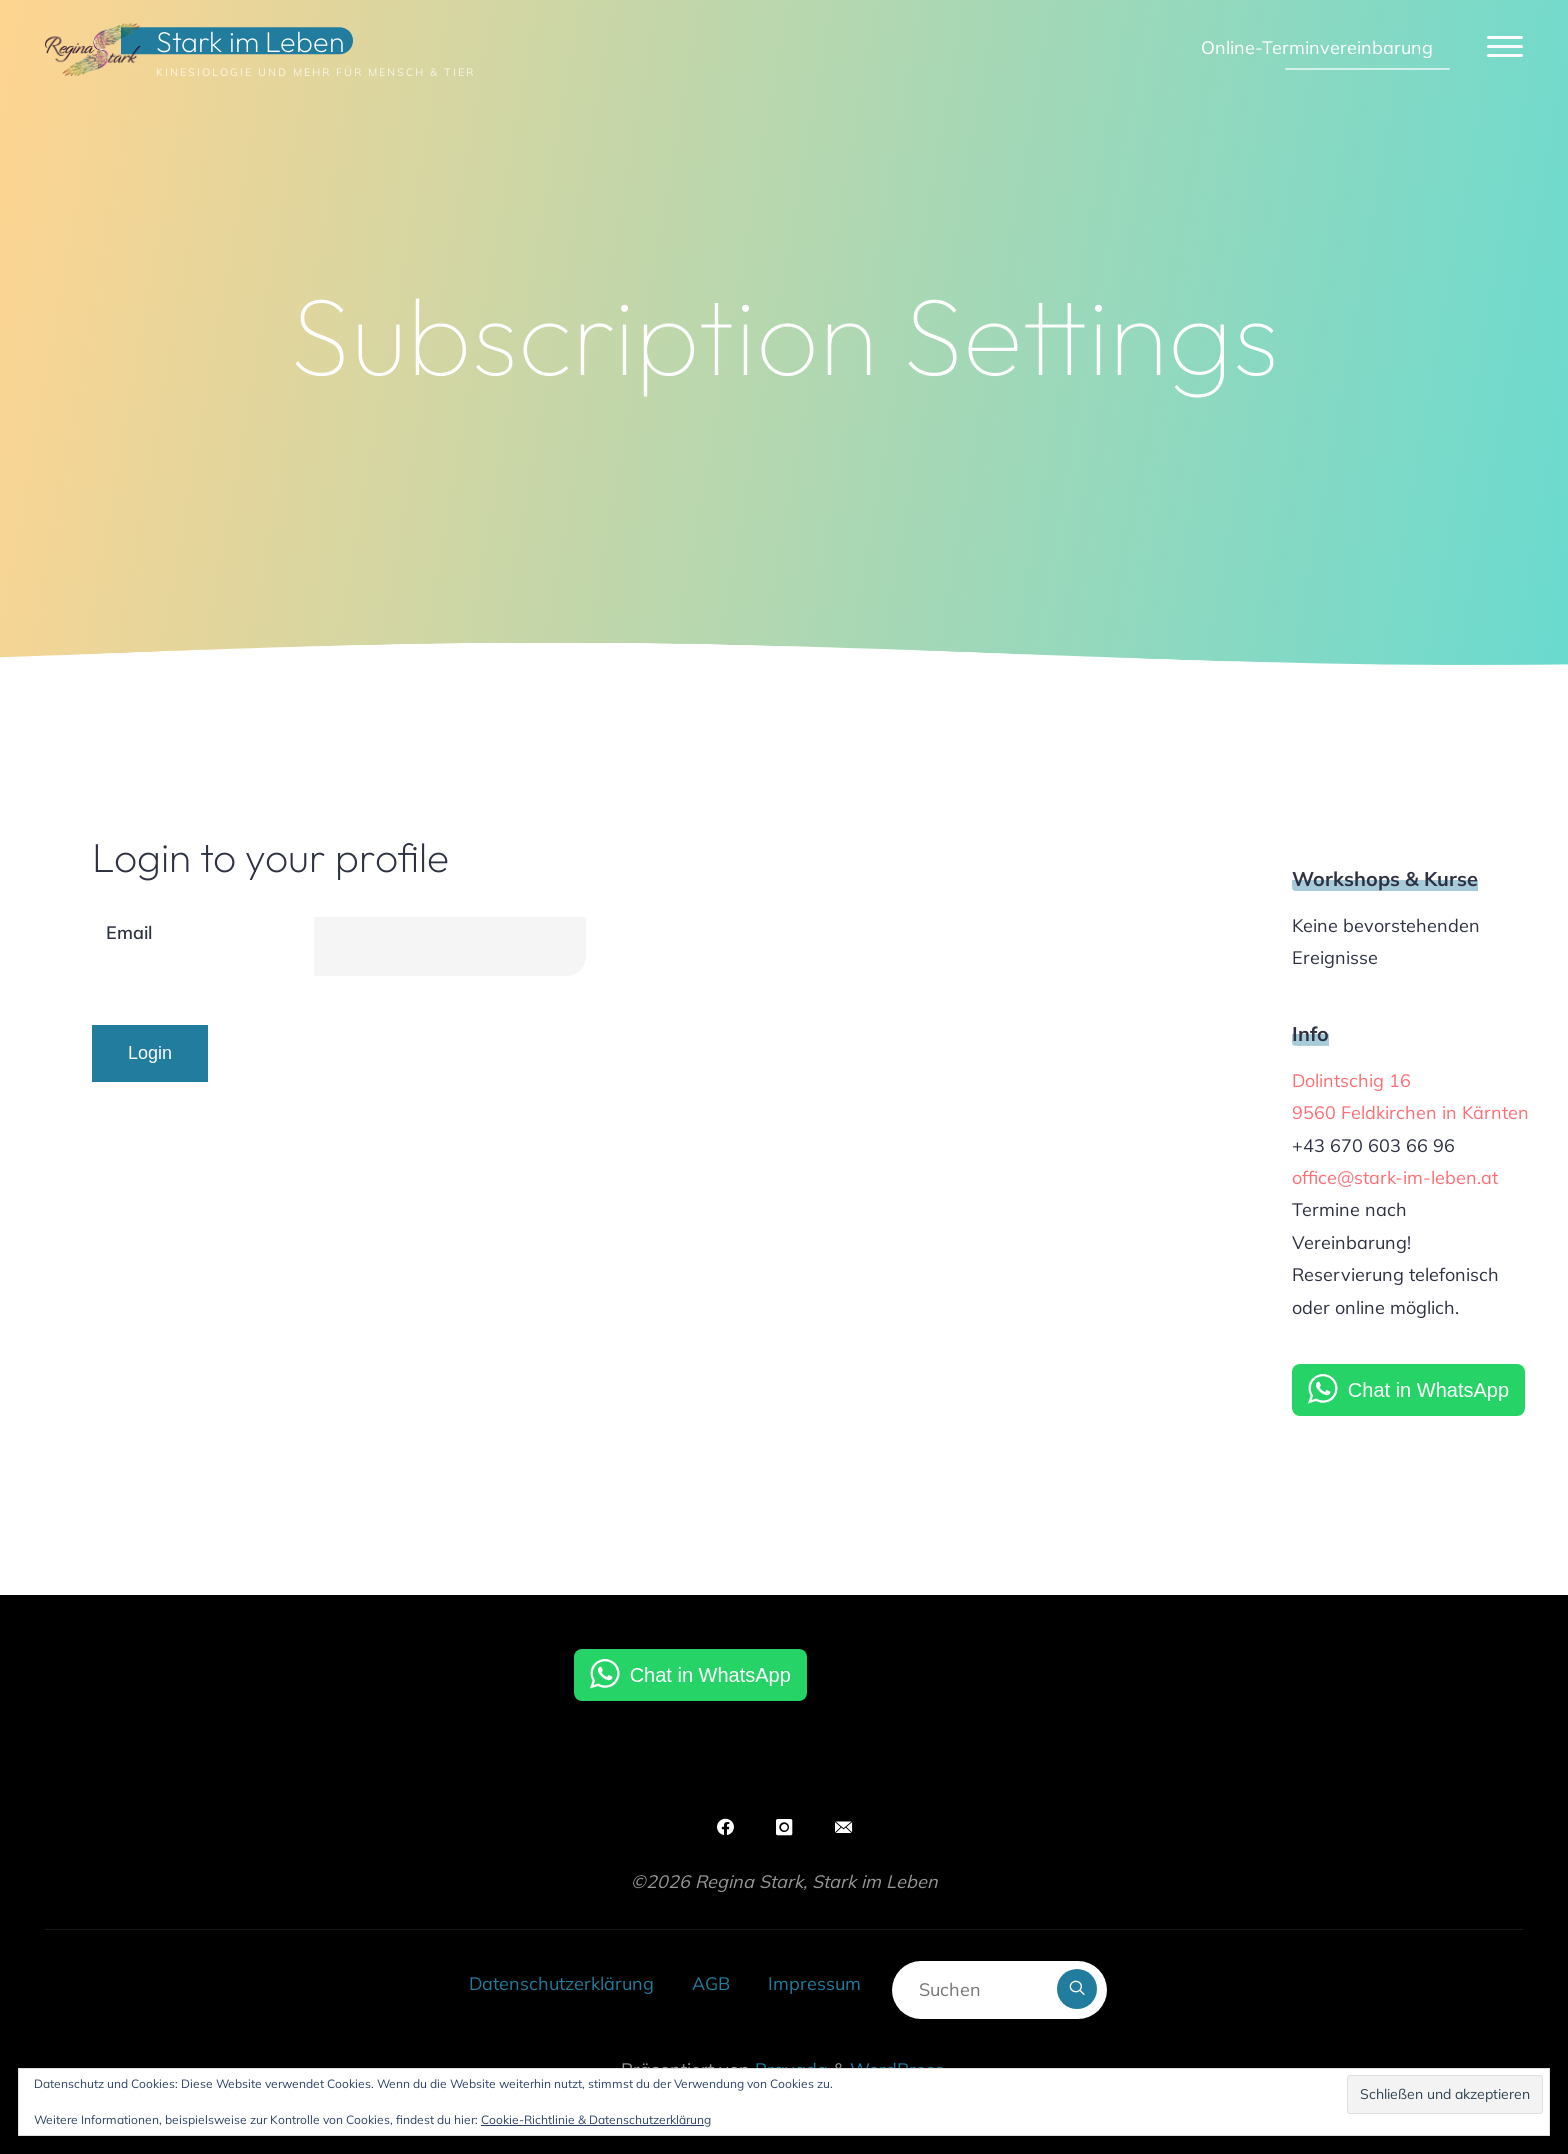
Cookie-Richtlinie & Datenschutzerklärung (596, 2119)
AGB (711, 1983)
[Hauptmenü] (1505, 47)
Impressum (814, 1983)
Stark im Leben (250, 41)
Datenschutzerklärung (561, 1983)
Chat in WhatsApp (1428, 1390)
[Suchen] (1077, 1989)
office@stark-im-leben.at (1395, 1177)
